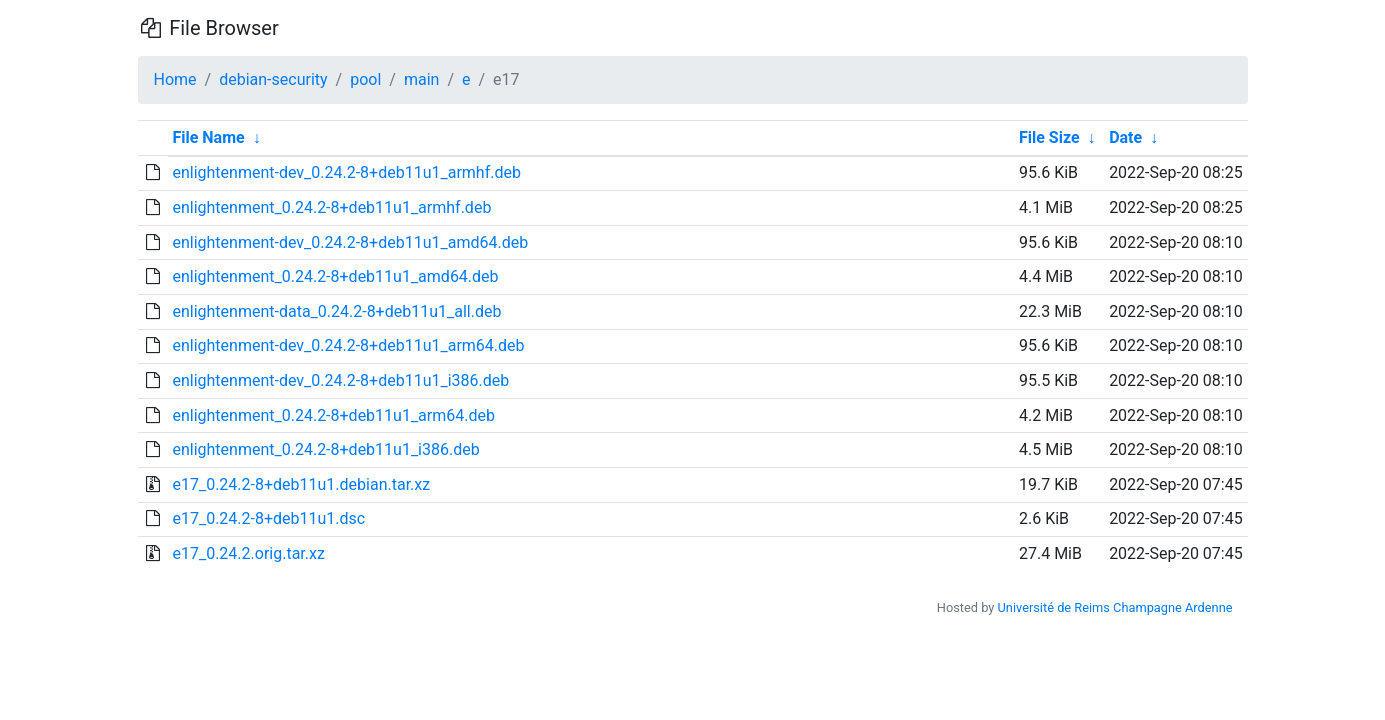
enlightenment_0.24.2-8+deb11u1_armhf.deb (331, 207)
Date (1125, 137)
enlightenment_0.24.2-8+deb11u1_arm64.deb (333, 415)
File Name (208, 137)
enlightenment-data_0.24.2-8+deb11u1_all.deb (336, 311)
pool (365, 79)
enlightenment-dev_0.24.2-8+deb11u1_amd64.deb (350, 242)
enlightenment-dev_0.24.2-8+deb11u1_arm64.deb (348, 345)
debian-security (273, 79)
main (421, 79)
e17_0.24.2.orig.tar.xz (248, 553)
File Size (1049, 137)
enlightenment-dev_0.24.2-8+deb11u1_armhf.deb (346, 172)
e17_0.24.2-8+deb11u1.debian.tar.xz (301, 484)
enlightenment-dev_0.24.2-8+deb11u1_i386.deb (340, 380)
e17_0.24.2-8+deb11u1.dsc (268, 518)
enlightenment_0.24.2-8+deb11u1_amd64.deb (335, 276)
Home (175, 79)
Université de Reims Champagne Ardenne (1115, 607)
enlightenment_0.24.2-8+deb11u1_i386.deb (325, 449)
